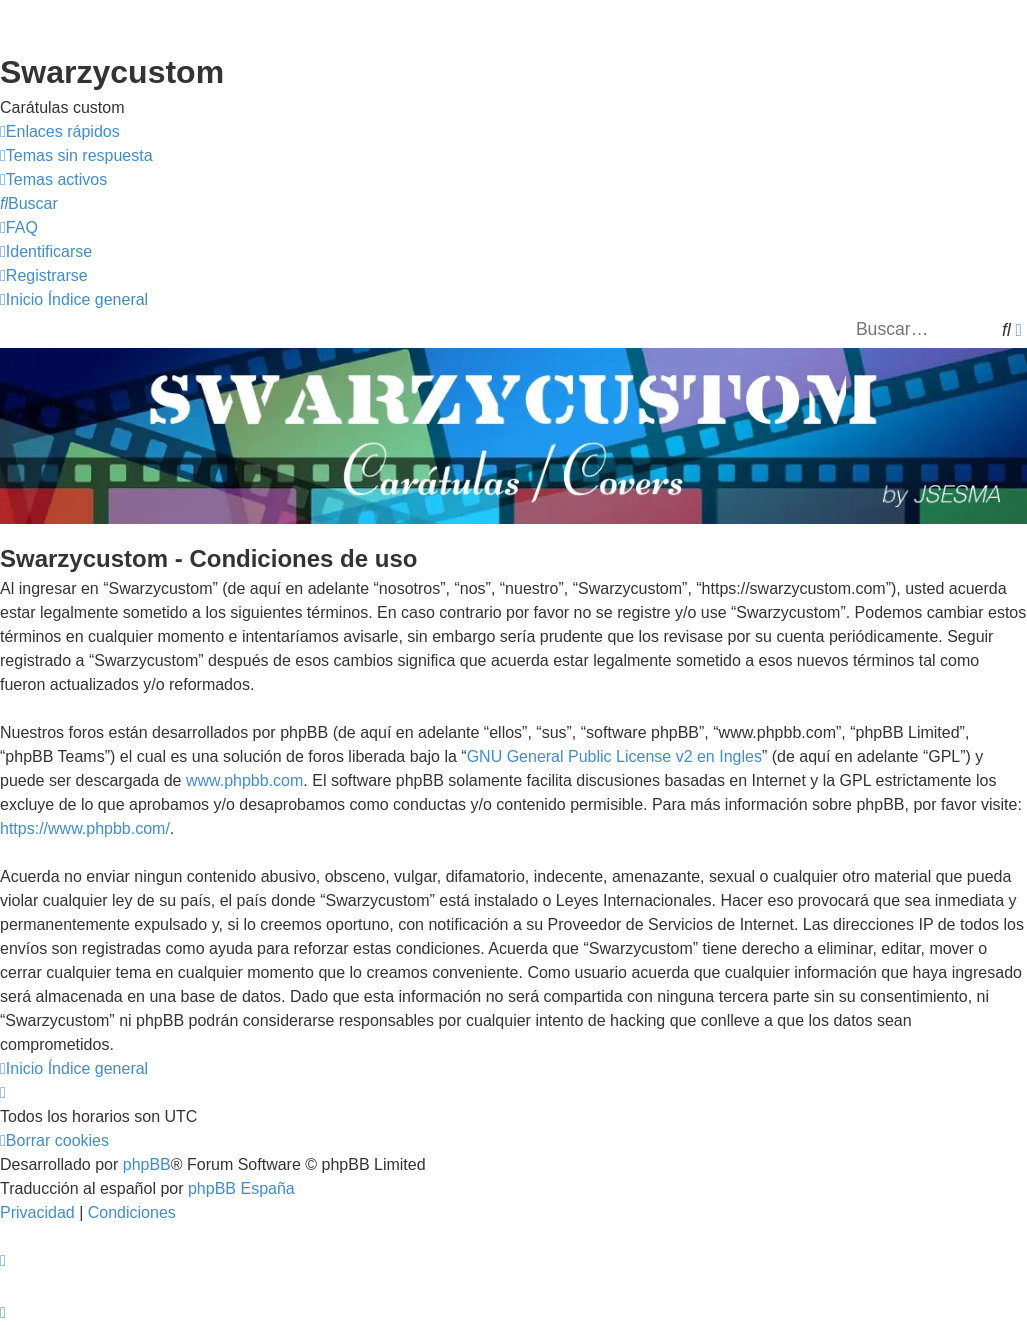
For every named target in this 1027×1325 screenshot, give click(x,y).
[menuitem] (76, 156)
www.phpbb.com (244, 780)
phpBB (147, 1164)
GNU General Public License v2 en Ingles (614, 756)
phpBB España (241, 1188)
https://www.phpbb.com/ (85, 828)
